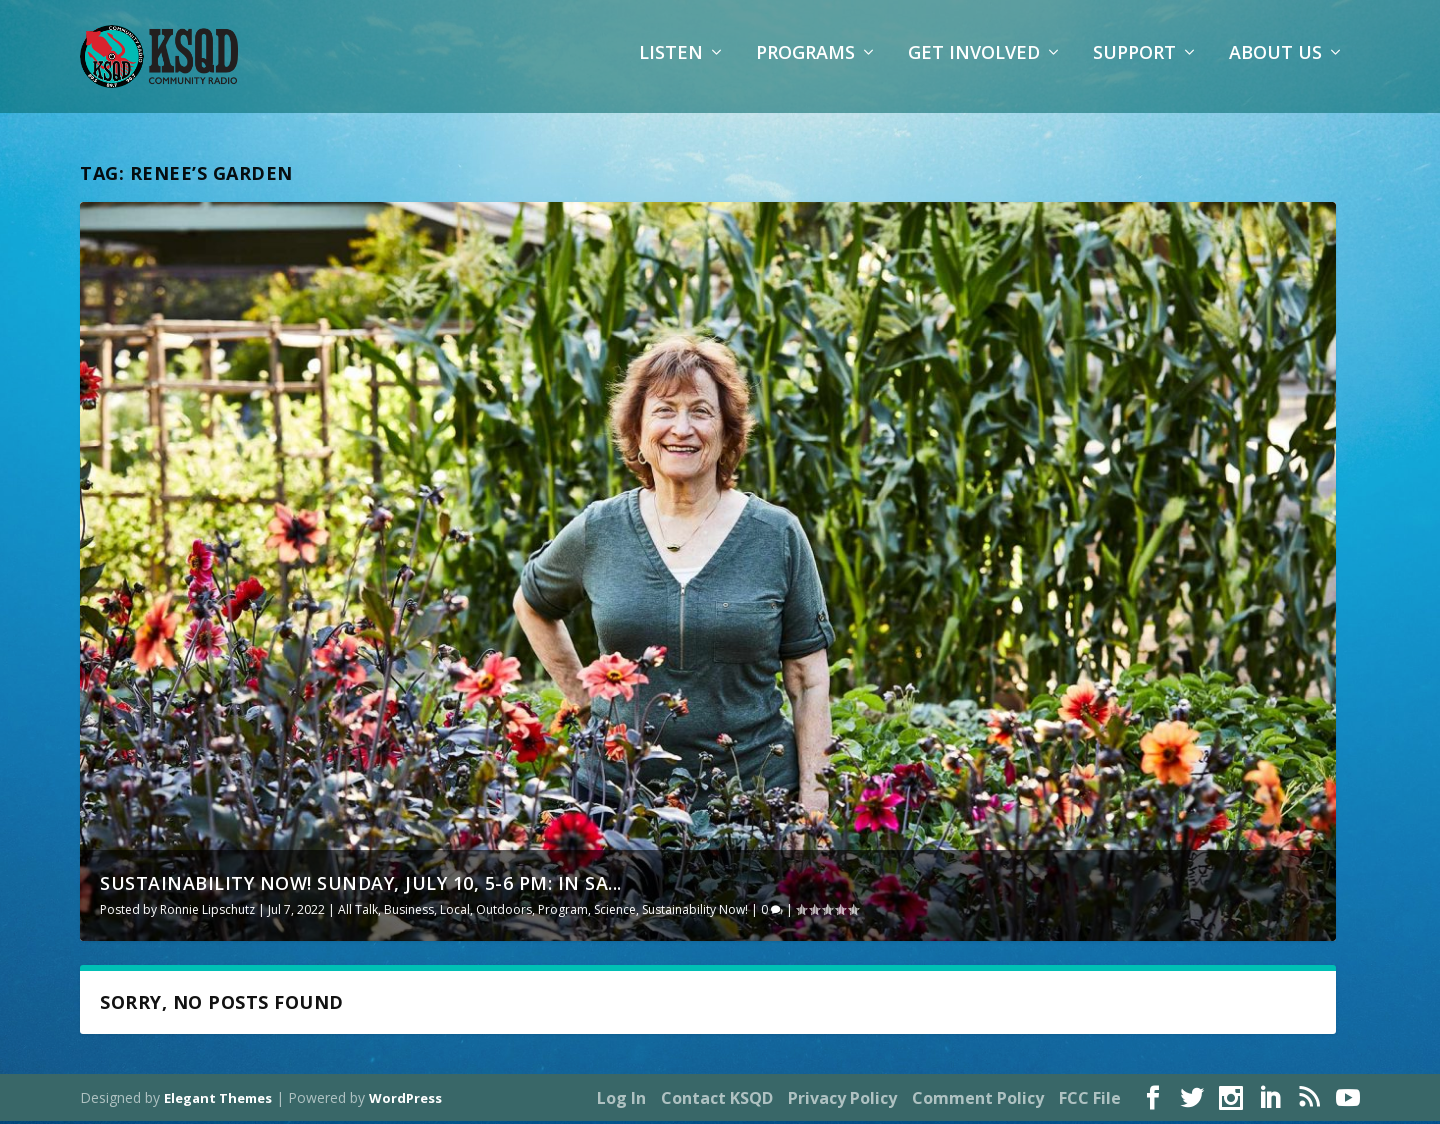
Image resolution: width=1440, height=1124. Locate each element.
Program (563, 912)
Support (1134, 65)
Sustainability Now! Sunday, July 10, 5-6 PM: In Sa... (361, 886)
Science (615, 912)
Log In (621, 1101)
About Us (1275, 65)
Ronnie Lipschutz (207, 912)
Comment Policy (978, 1101)
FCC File (1090, 1101)
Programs (805, 65)
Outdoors (504, 912)
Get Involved (974, 65)
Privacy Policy (842, 1101)
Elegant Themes (218, 1101)
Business (409, 912)
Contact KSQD (717, 1101)
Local (455, 912)
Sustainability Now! (695, 912)
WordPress (405, 1101)
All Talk (358, 912)
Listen (671, 65)
